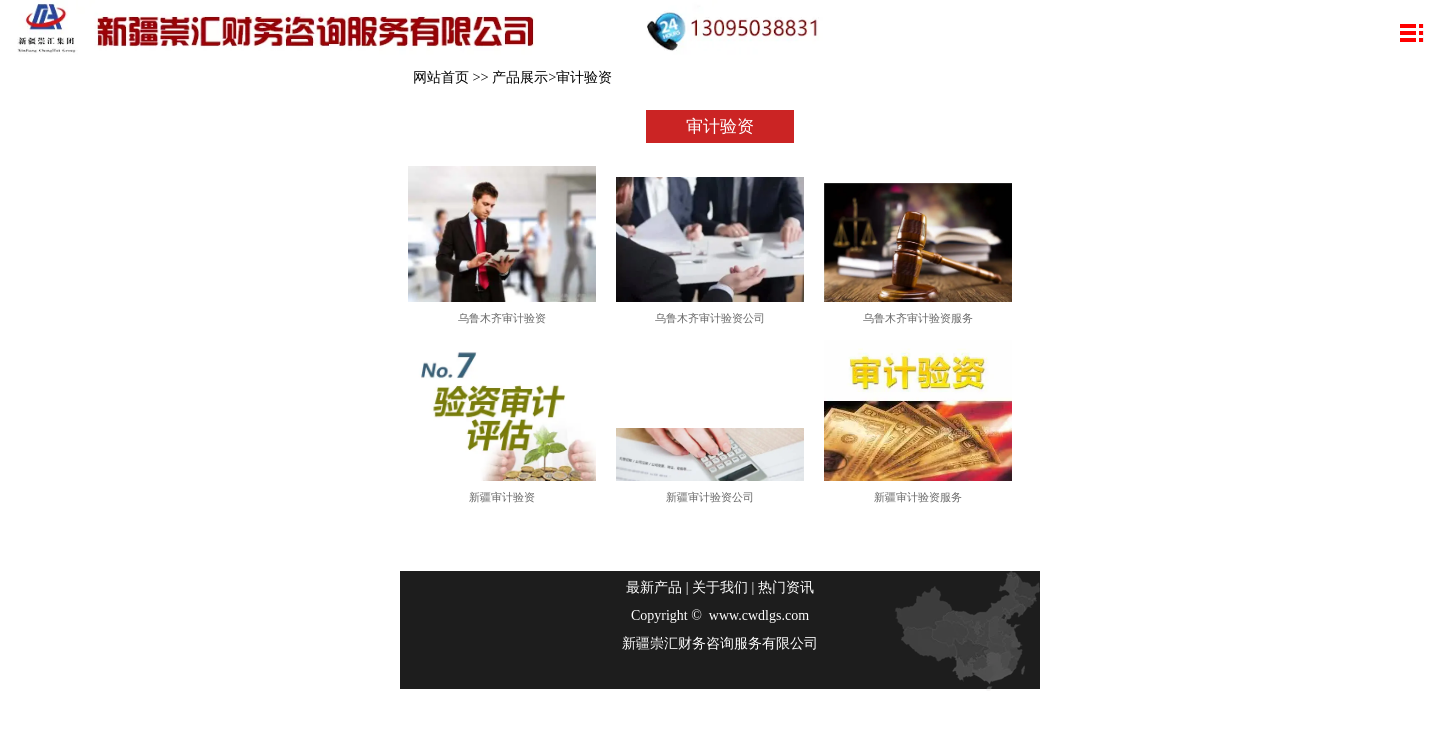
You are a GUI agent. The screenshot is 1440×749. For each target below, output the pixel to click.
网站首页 (441, 77)
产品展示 (520, 77)
